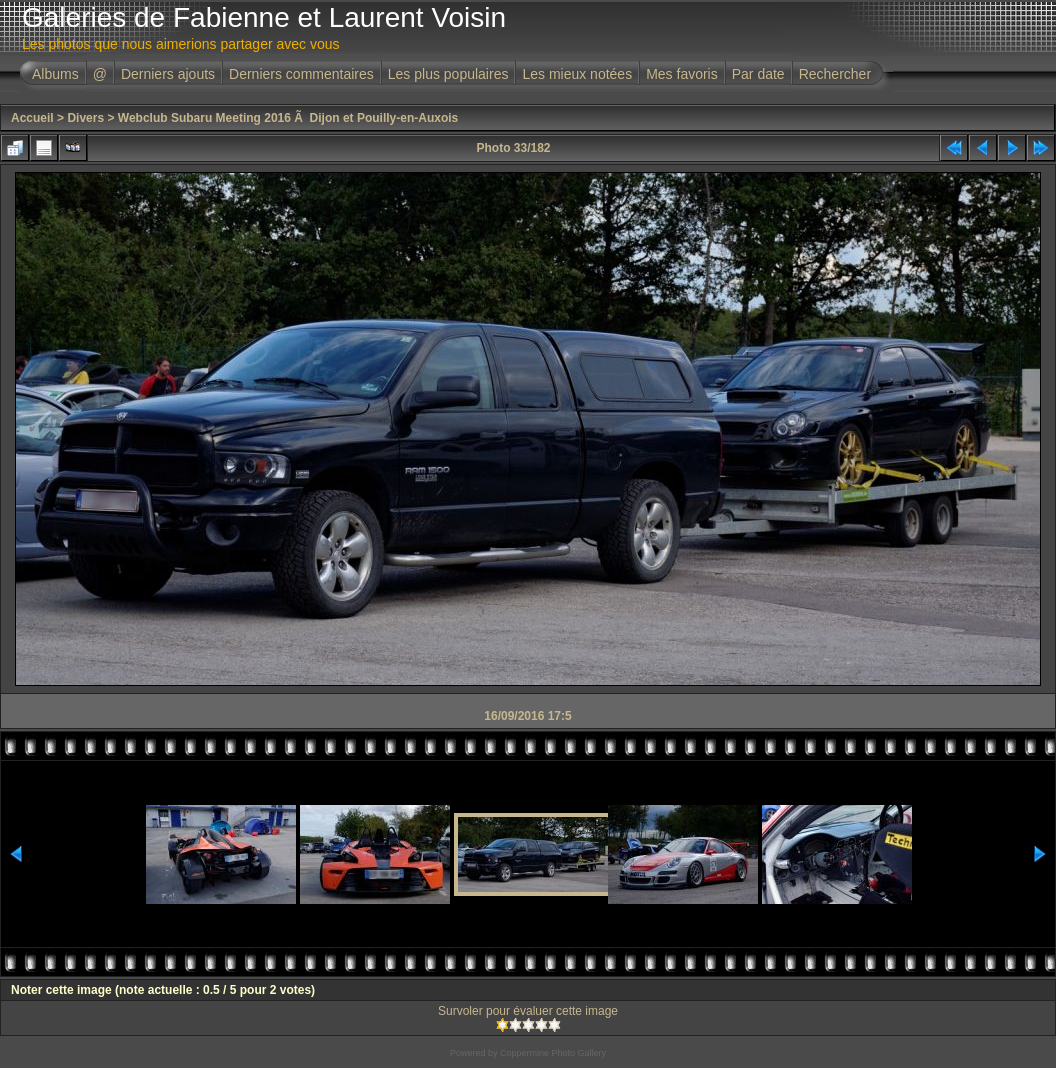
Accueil (32, 118)
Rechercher (835, 74)
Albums (55, 74)
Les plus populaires (448, 74)
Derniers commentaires (301, 74)
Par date (758, 74)
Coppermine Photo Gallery (553, 1053)
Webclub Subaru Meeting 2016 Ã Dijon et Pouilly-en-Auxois (288, 118)
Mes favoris (682, 74)
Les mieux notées (577, 74)
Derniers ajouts (168, 74)
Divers (85, 118)
